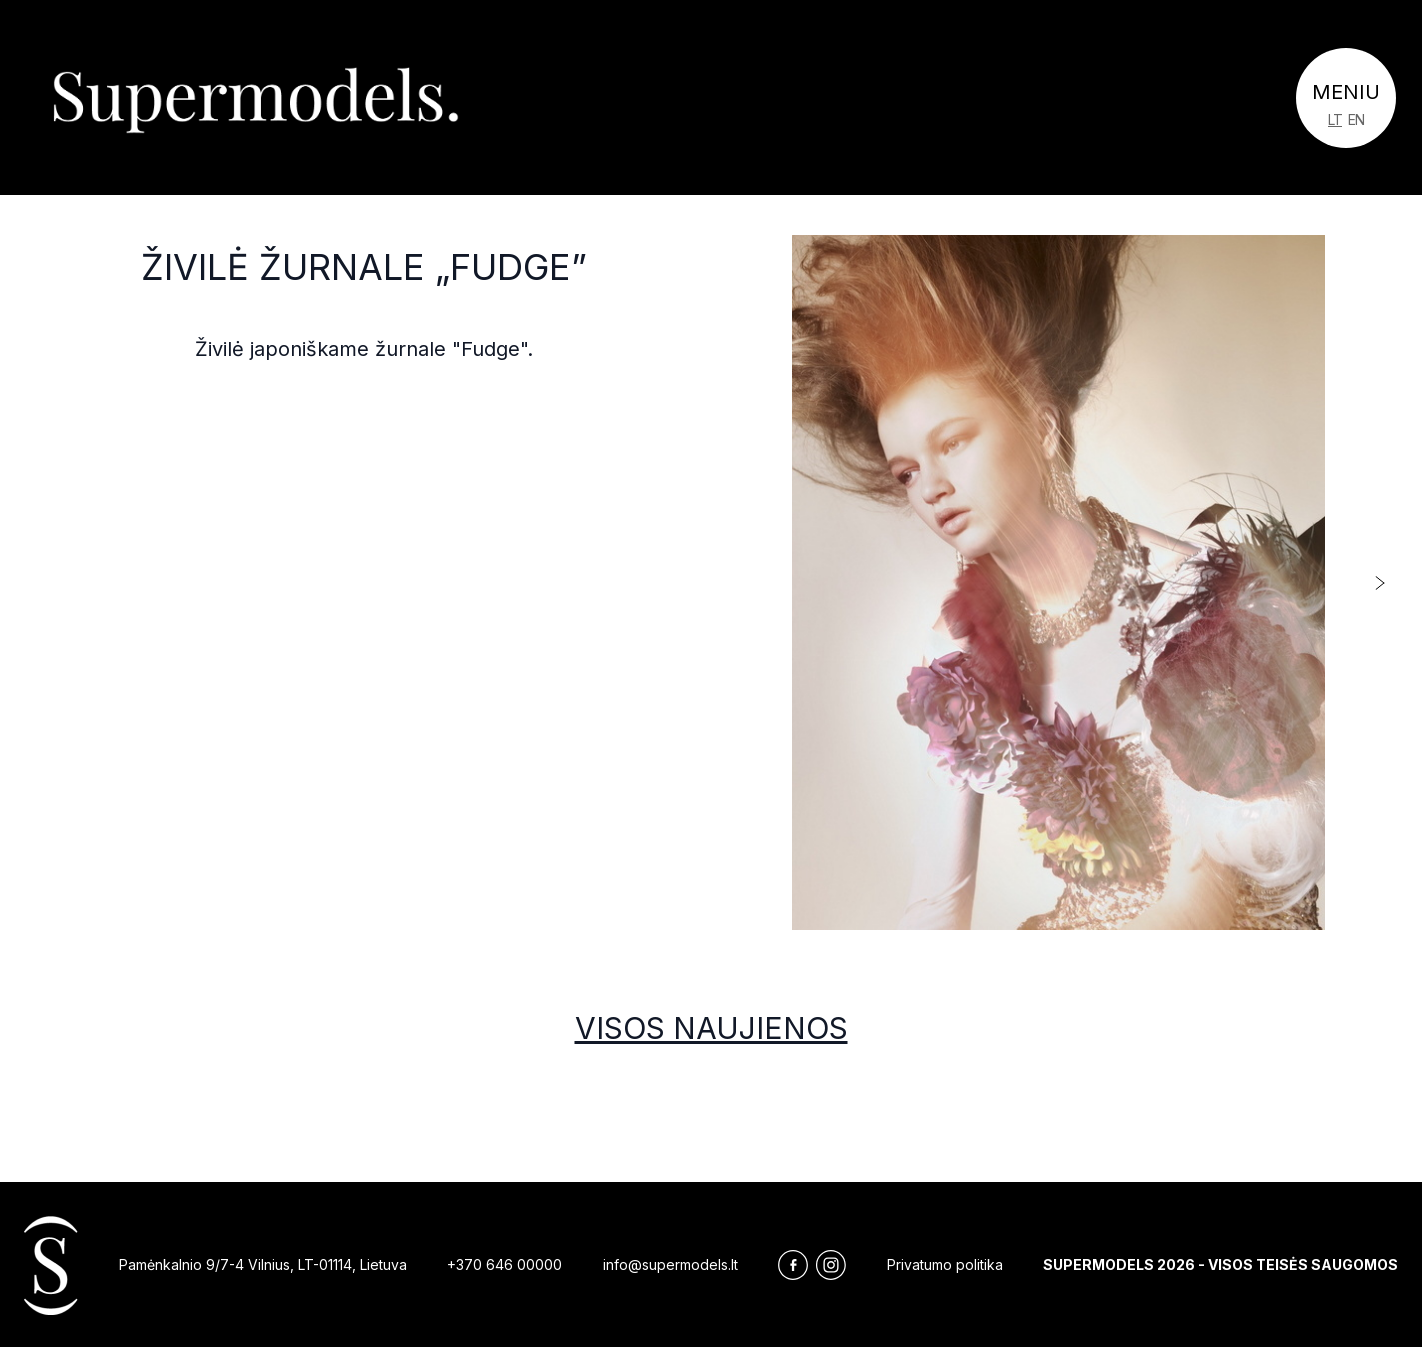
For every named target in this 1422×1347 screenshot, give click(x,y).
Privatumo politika (945, 1264)
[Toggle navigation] (1346, 98)
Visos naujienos (711, 1028)
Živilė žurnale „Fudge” (364, 267)
